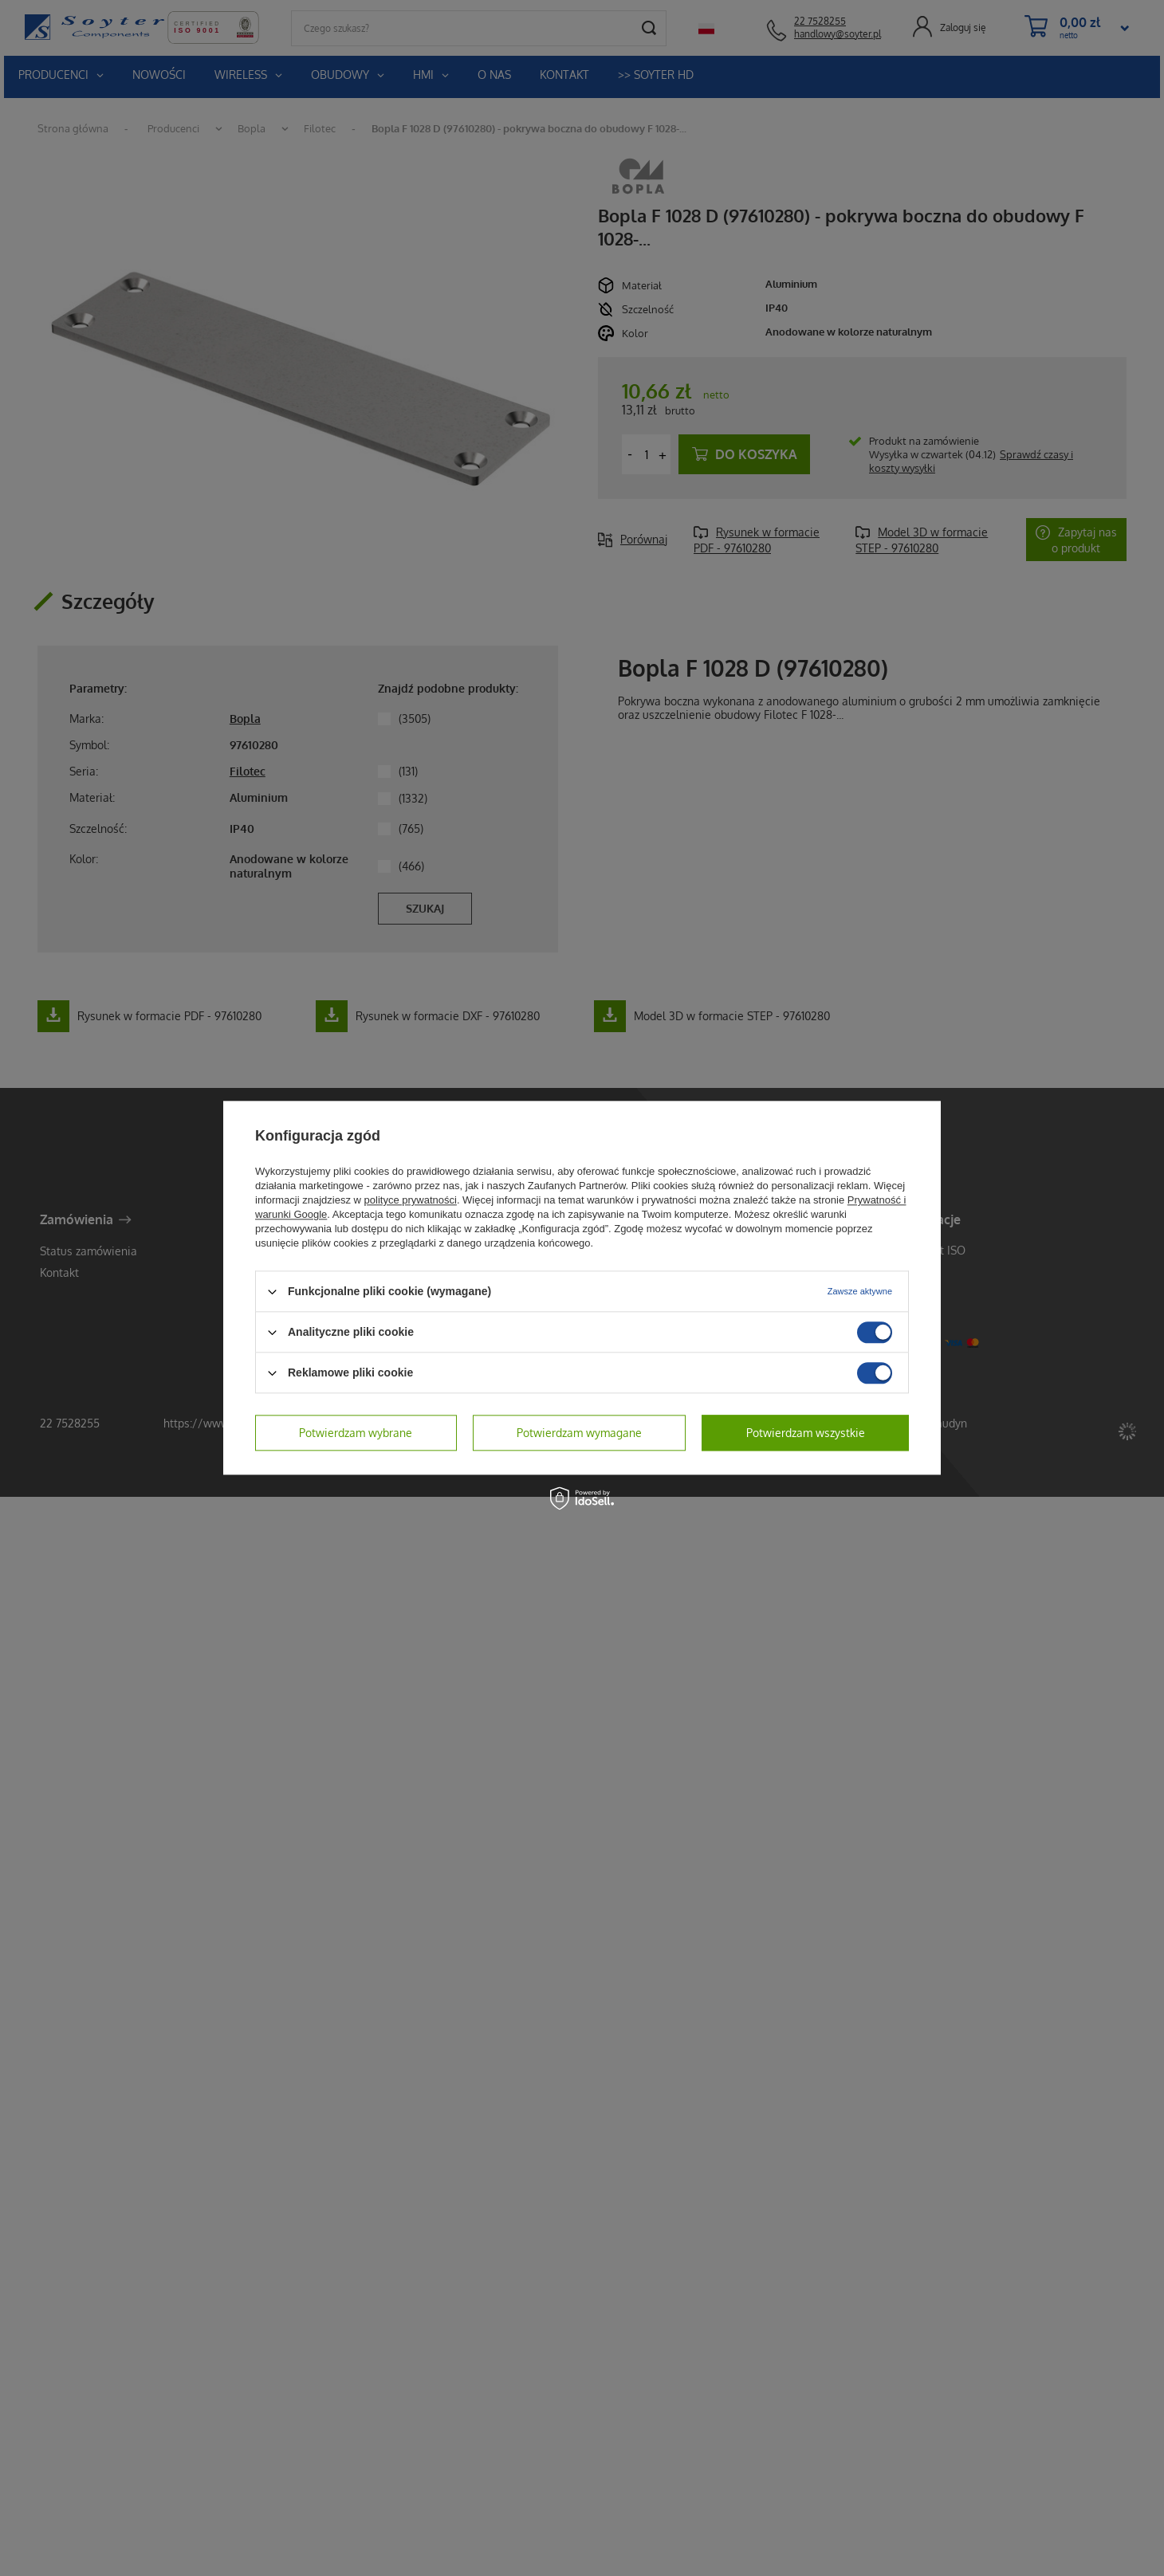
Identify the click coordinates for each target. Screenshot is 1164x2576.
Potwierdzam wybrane (355, 1432)
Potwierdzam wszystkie (805, 1432)
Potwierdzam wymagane (579, 1432)
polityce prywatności (410, 1200)
